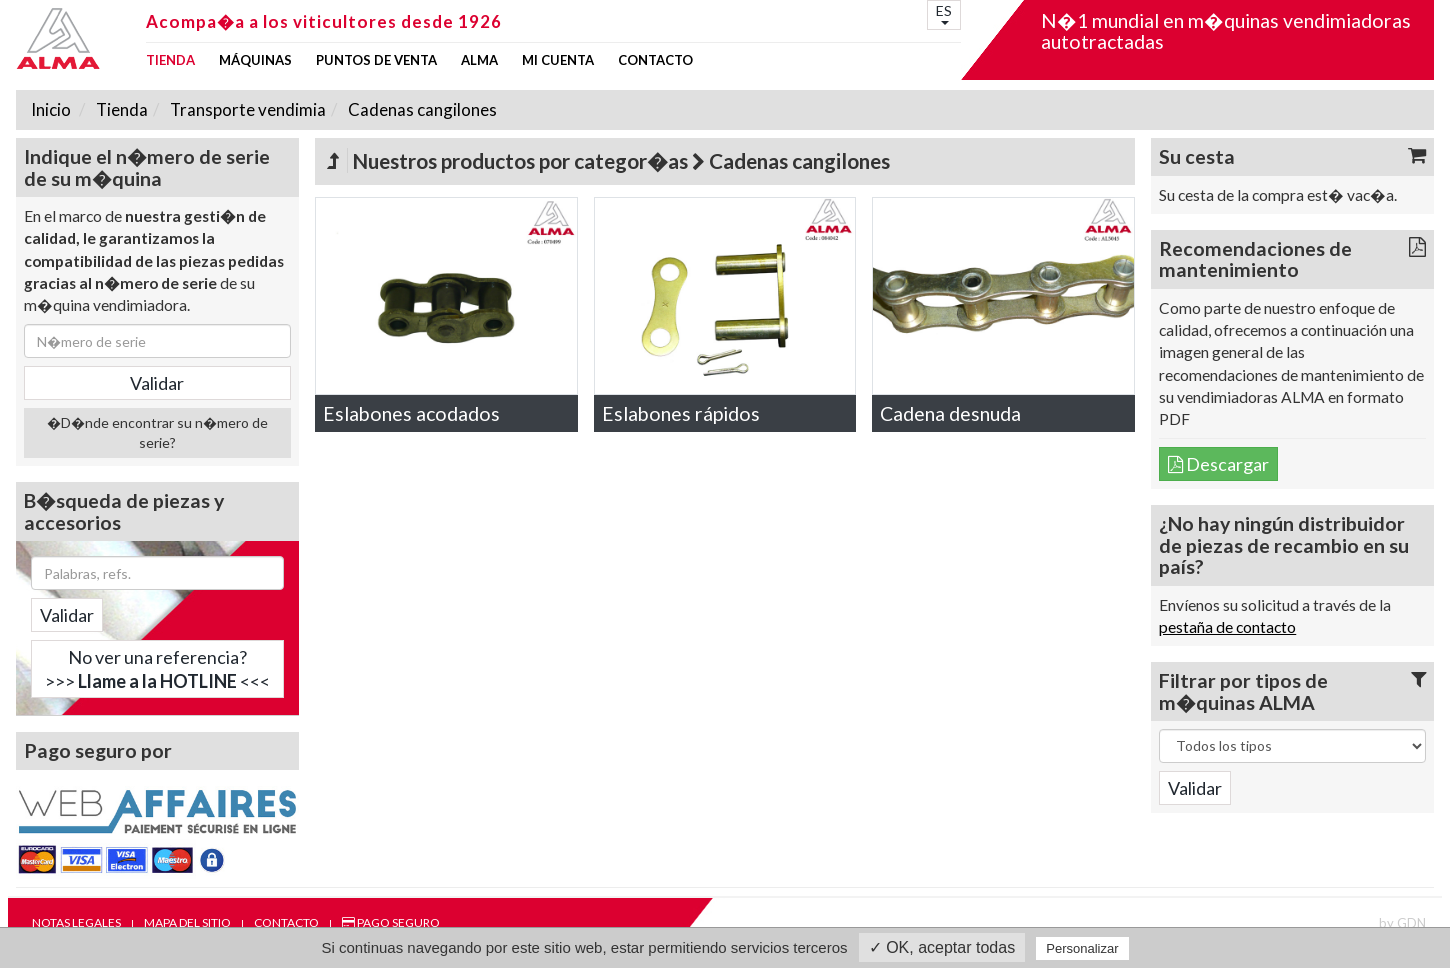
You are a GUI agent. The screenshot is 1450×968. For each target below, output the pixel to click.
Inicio (51, 109)
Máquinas (255, 60)
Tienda (170, 60)
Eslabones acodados (411, 413)
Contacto (655, 60)
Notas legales (76, 922)
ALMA (479, 60)
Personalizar (1082, 948)
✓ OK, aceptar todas (942, 947)
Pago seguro (391, 922)
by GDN (1402, 923)
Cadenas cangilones (421, 109)
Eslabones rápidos (681, 413)
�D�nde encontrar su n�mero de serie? (157, 432)
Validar (67, 615)
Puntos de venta (376, 60)
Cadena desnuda (950, 413)
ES (944, 13)
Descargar (1218, 464)
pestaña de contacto (1227, 627)
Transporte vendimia (246, 109)
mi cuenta (558, 60)
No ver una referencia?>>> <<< (157, 669)
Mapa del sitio (187, 922)
